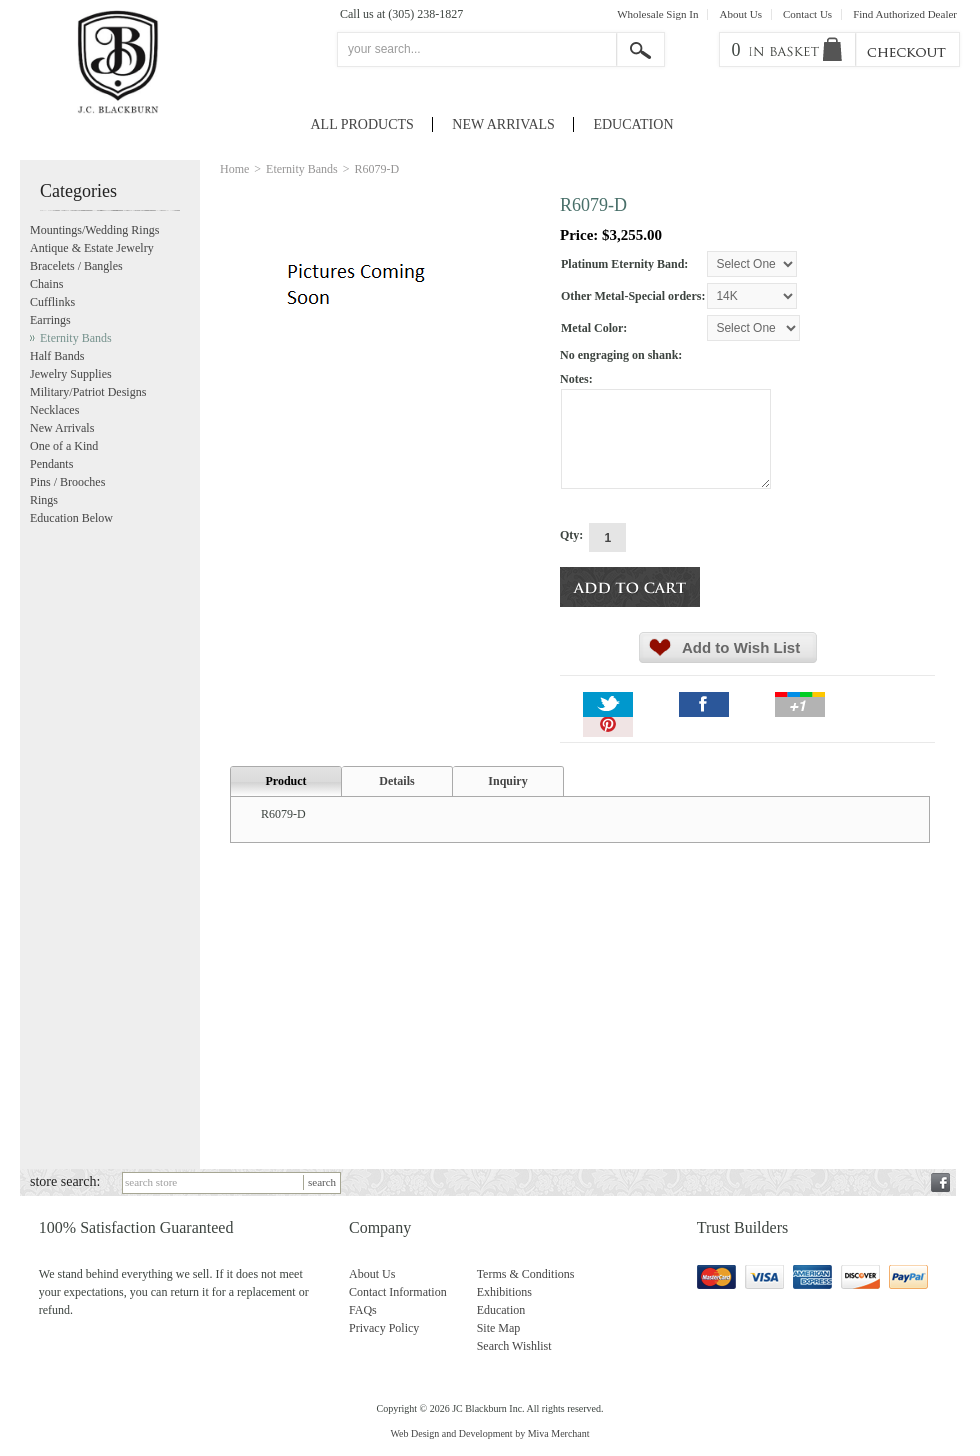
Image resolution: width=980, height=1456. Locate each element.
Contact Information (398, 1292)
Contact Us (807, 14)
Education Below (71, 518)
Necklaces (54, 410)
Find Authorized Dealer (905, 14)
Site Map (499, 1328)
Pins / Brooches (67, 482)
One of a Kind (64, 446)
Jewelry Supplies (71, 374)
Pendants (51, 464)
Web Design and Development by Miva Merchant (489, 1433)
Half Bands (57, 356)
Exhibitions (504, 1292)
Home (234, 169)
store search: (65, 1181)
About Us (740, 14)
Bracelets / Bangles (76, 266)
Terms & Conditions (526, 1274)
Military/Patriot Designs (88, 392)
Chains (46, 284)
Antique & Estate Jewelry (92, 248)
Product (285, 781)
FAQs (363, 1310)
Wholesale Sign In (657, 14)
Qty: (571, 535)
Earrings (50, 320)
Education (633, 124)
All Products (362, 124)
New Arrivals (503, 124)
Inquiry (507, 781)
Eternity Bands (302, 169)
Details (396, 781)
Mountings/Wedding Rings (94, 230)
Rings (44, 500)
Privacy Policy (384, 1328)
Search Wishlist (514, 1346)
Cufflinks (52, 302)
